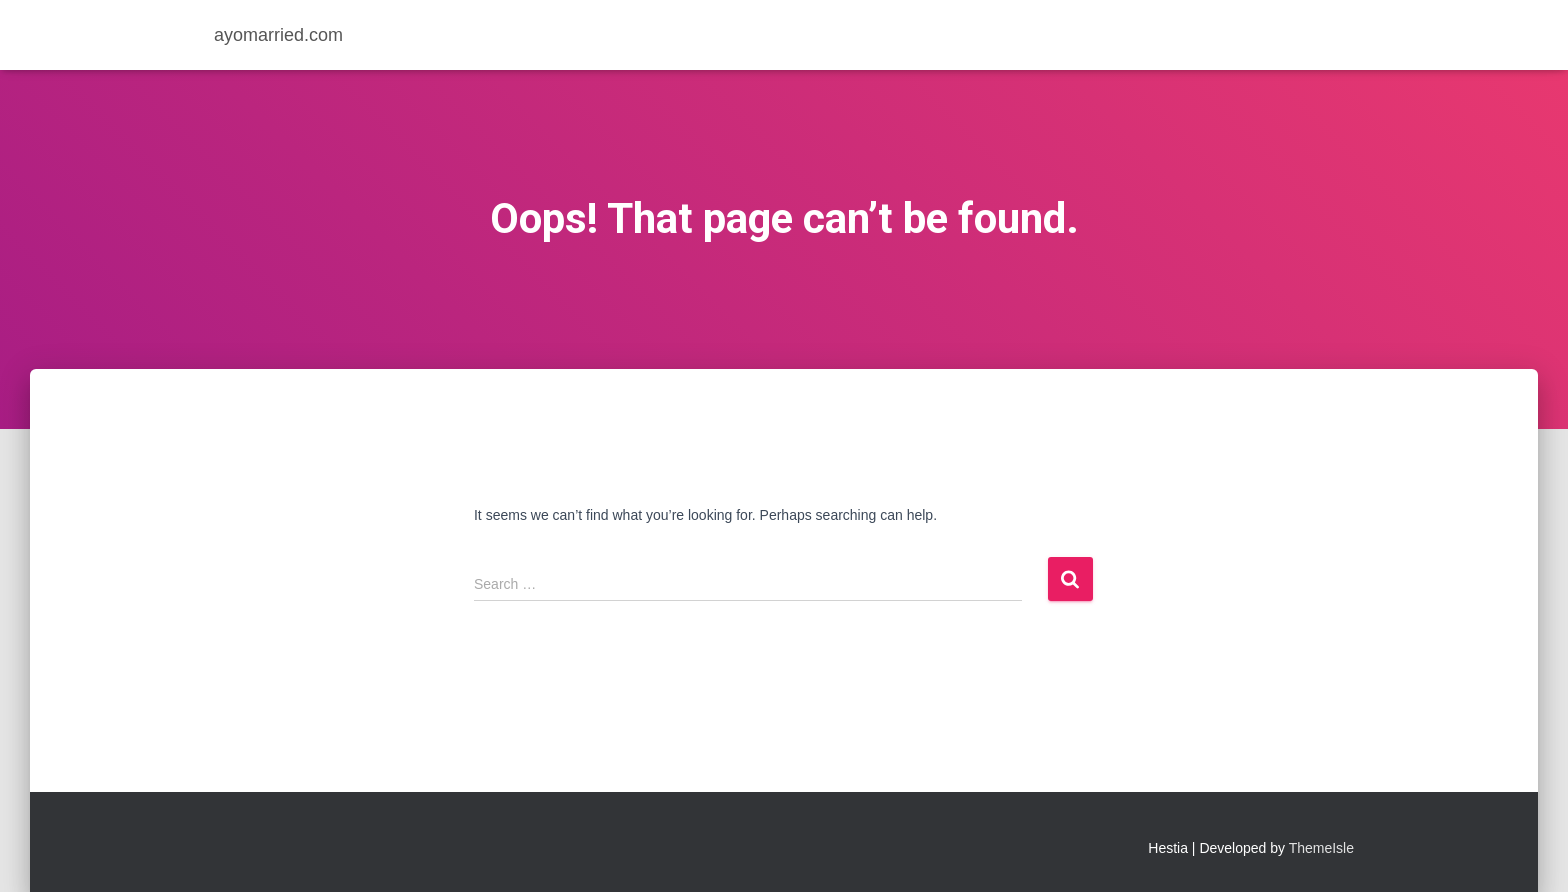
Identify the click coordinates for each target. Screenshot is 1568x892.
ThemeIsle (1321, 848)
